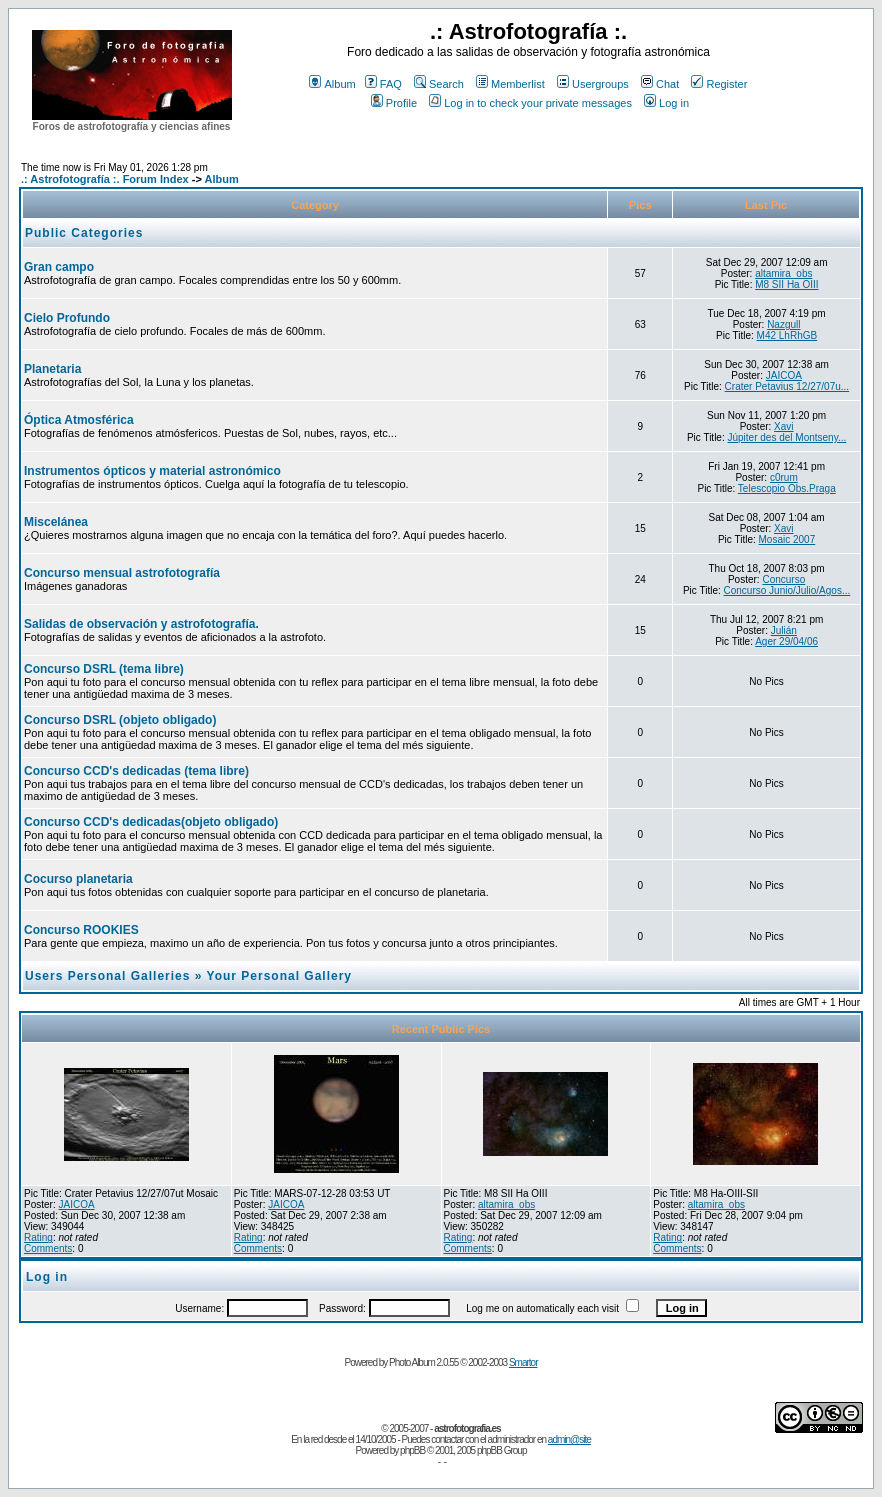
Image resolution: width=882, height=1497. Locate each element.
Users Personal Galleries (107, 976)
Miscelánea (56, 522)
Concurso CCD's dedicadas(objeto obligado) (151, 822)
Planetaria (52, 369)
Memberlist (510, 84)
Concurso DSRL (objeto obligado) (120, 720)
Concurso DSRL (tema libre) (104, 669)
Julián (784, 630)
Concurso (783, 579)
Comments (48, 1248)
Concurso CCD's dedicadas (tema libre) (136, 771)
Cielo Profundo (67, 318)
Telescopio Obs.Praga (787, 488)
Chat (660, 84)
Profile (394, 103)
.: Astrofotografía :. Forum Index (105, 179)
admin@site (569, 1439)
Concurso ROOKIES (81, 930)
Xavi (783, 426)
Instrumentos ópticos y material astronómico (152, 471)
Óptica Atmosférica (79, 420)
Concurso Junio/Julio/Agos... (787, 590)
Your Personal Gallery (280, 976)
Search (439, 84)
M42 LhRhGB (787, 335)
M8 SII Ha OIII (786, 284)
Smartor (523, 1362)
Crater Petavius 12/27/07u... (787, 386)
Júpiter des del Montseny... (787, 437)
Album (332, 84)
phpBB (412, 1450)
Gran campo (59, 267)
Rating (38, 1237)
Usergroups (593, 84)
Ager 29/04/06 (786, 641)
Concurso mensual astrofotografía (122, 573)
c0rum (784, 477)
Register (719, 84)
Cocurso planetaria (78, 879)
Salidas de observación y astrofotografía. (141, 624)
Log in (666, 103)
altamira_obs (783, 273)
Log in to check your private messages (530, 103)
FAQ (383, 84)
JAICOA (784, 375)
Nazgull (783, 324)
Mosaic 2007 (787, 539)
